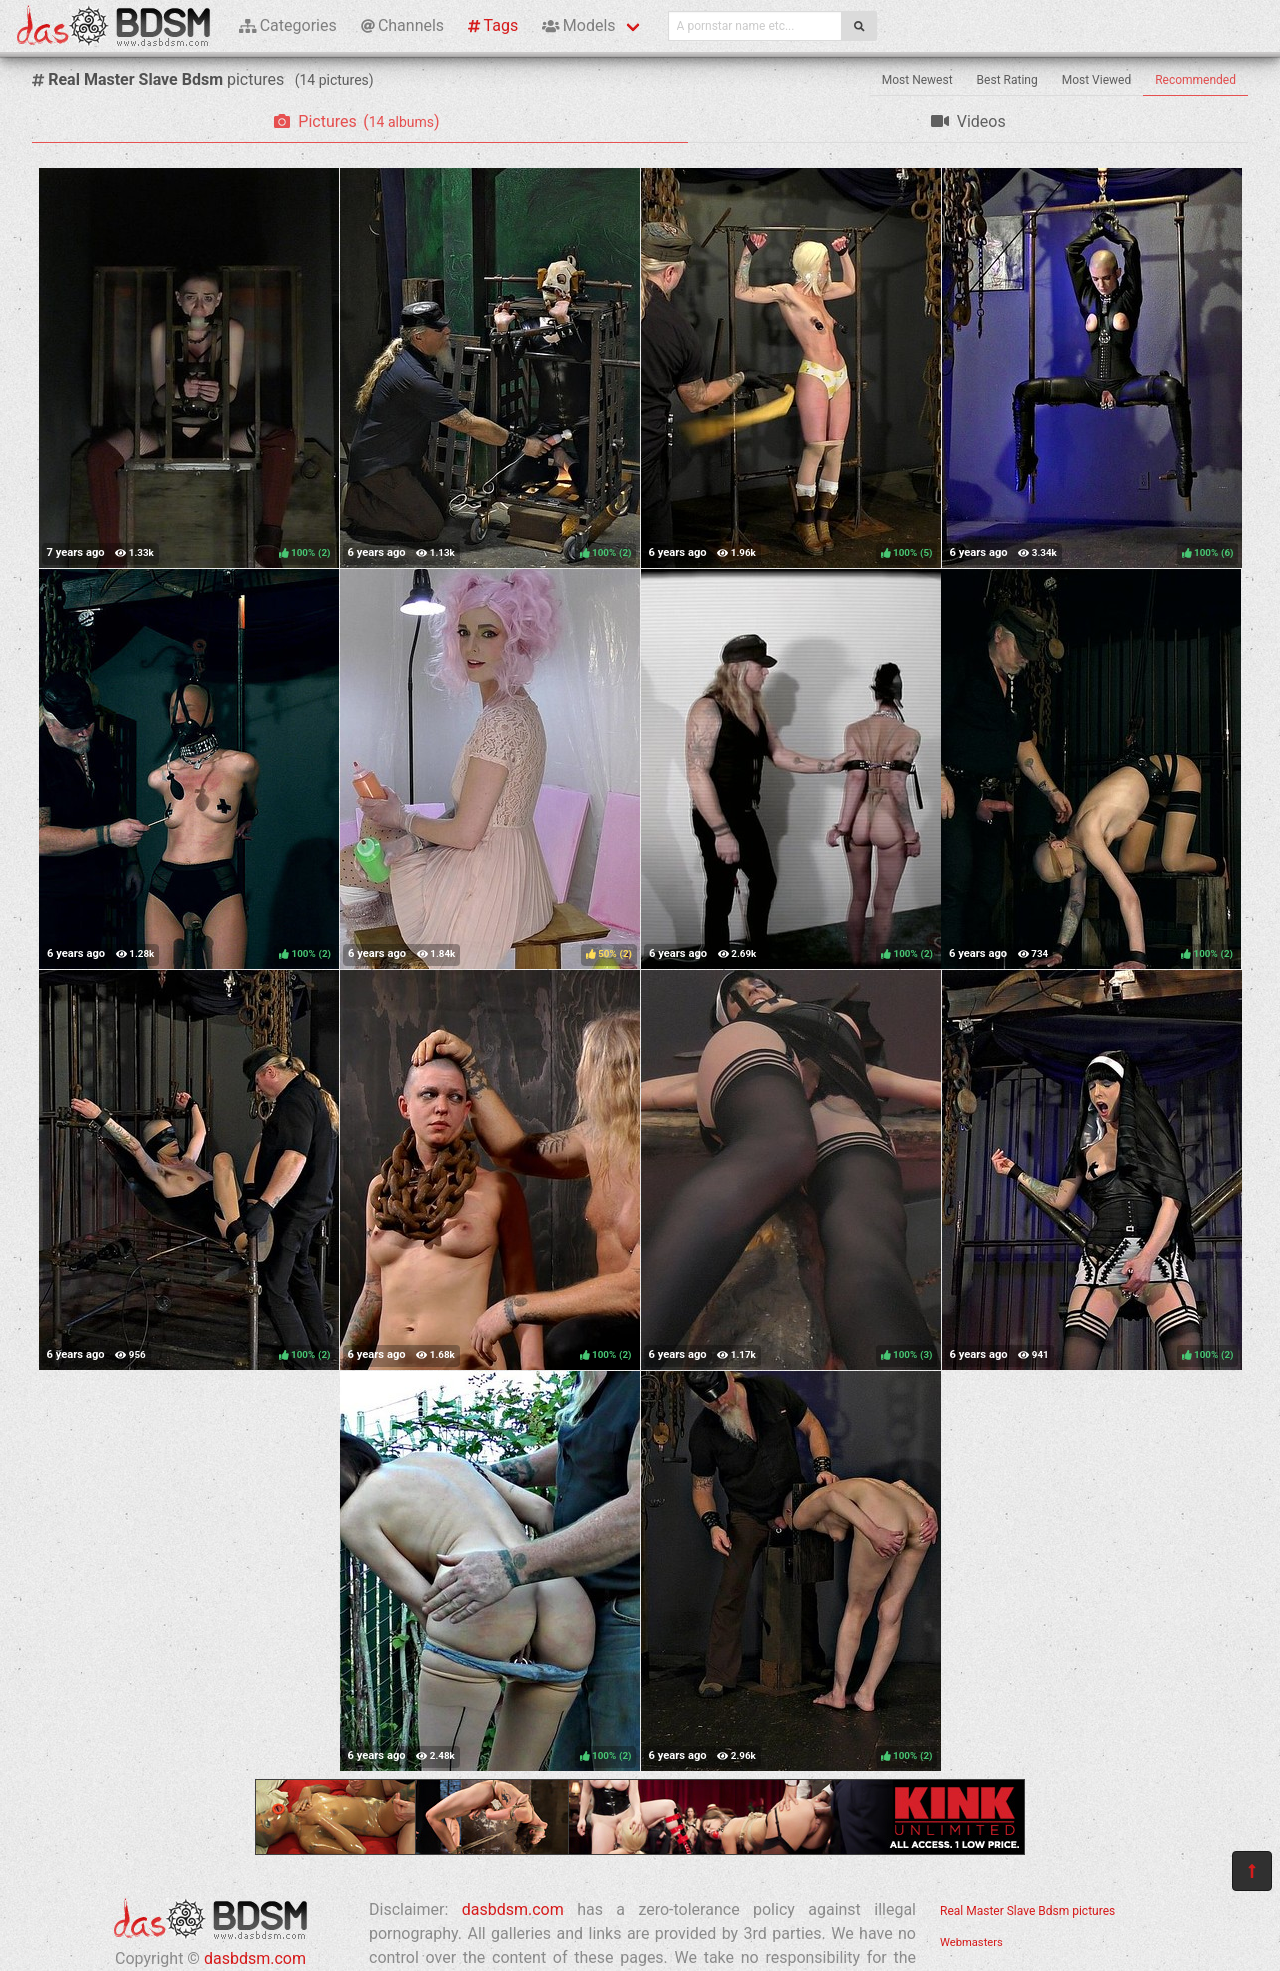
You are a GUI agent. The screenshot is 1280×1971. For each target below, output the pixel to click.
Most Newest (917, 80)
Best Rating (1007, 80)
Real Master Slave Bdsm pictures (1027, 1911)
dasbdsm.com (255, 1958)
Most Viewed (1097, 80)
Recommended (1195, 80)
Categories (288, 25)
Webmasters (971, 1942)
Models (578, 25)
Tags (493, 25)
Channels (402, 25)
